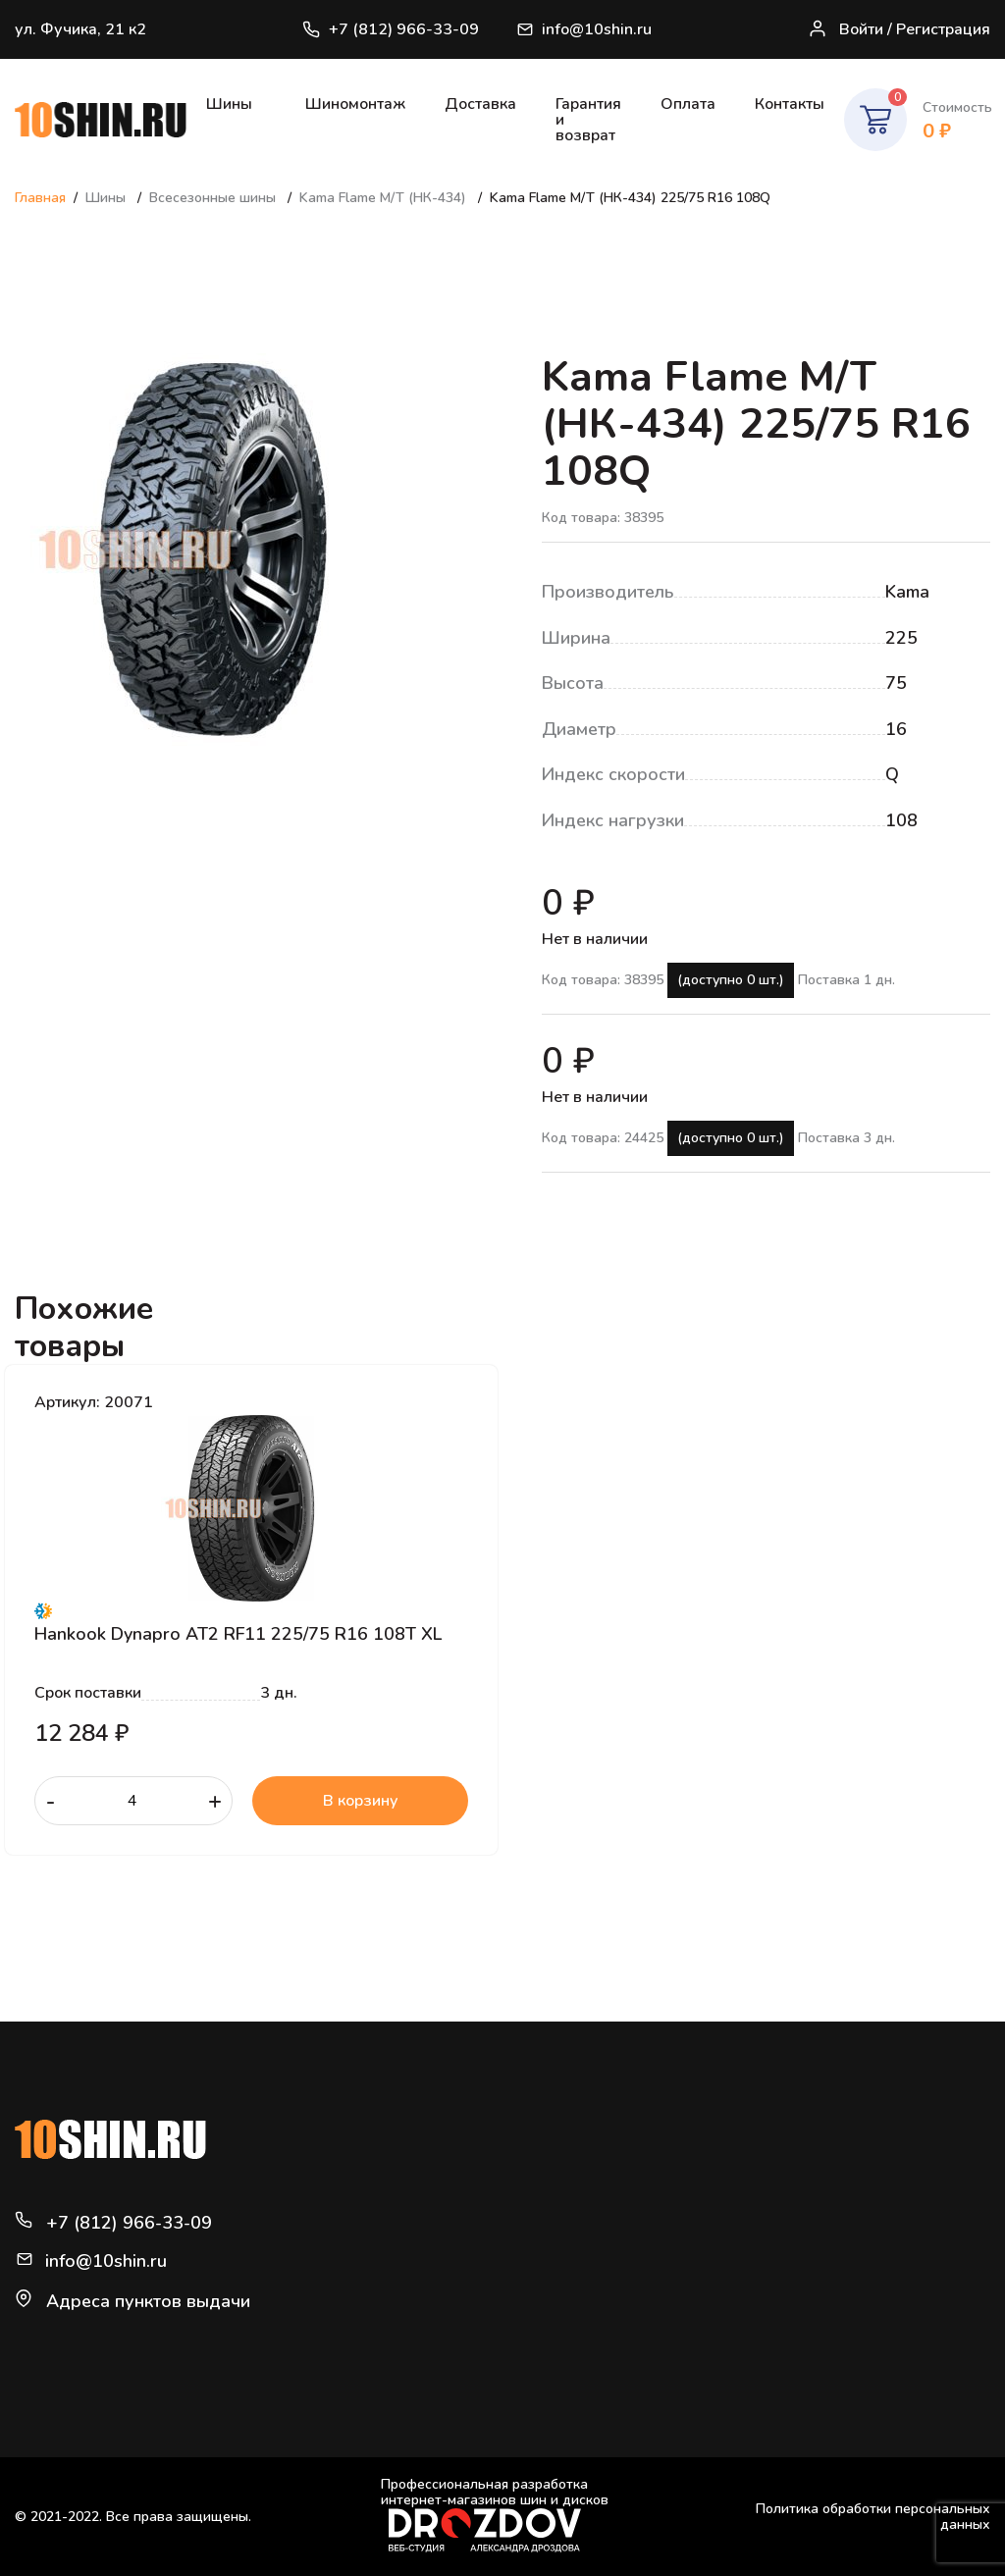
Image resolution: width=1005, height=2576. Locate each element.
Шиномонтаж (355, 104)
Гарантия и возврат (588, 119)
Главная (40, 197)
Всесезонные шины (214, 197)
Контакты (789, 104)
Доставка (480, 104)
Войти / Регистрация (899, 30)
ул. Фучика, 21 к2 (80, 29)
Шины (229, 104)
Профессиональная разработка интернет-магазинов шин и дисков (494, 2514)
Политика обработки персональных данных (873, 2516)
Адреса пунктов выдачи (148, 2301)
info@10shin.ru (585, 29)
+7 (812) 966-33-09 (390, 29)
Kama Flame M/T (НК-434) (384, 197)
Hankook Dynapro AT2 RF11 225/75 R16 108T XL (238, 1634)
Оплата (688, 104)
